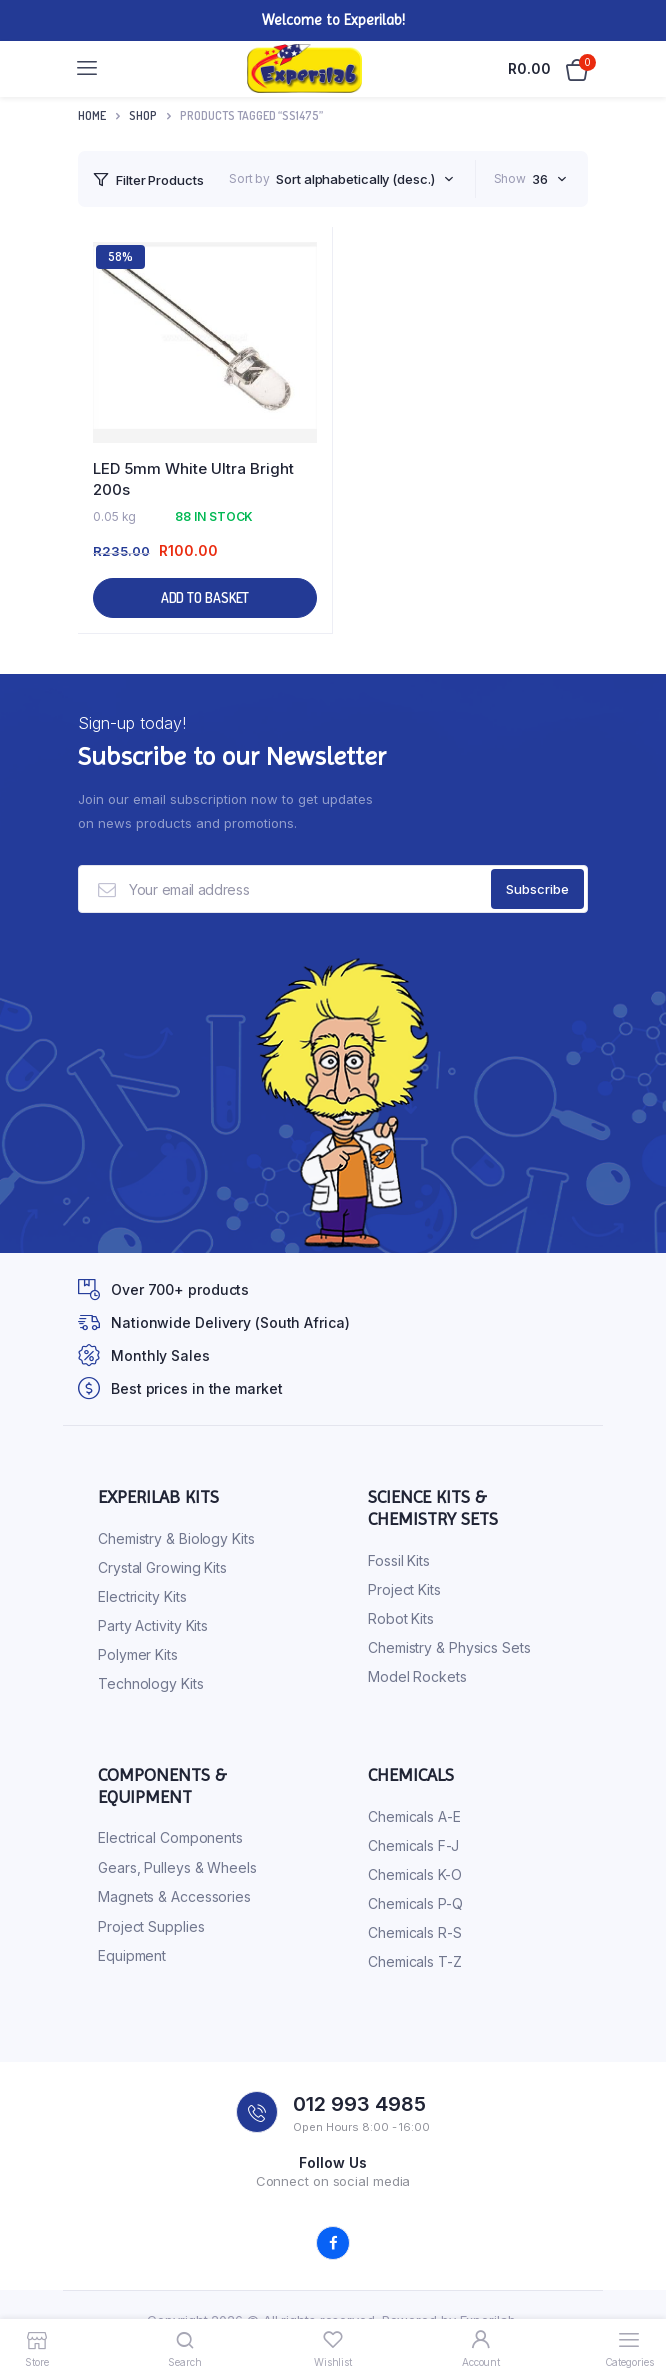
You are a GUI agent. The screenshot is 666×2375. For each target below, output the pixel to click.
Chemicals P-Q (415, 1903)
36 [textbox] (540, 179)
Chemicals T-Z (415, 1961)
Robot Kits (401, 1618)
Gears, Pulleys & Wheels (177, 1867)
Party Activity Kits (153, 1625)
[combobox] (364, 179)
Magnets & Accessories (174, 1896)
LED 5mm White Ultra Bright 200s (193, 479)
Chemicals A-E (414, 1816)
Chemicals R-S (415, 1932)
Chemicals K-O (415, 1874)
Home (92, 115)
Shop (143, 115)
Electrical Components (170, 1837)
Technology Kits (151, 1683)
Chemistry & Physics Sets (449, 1647)
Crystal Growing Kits (162, 1567)
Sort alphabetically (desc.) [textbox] (355, 179)
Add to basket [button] (205, 597)
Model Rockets (417, 1676)
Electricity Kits (142, 1596)
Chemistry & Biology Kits (176, 1538)
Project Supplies (151, 1926)
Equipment (132, 1955)
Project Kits (404, 1589)
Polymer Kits (138, 1654)
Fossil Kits (399, 1560)
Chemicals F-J (413, 1845)
